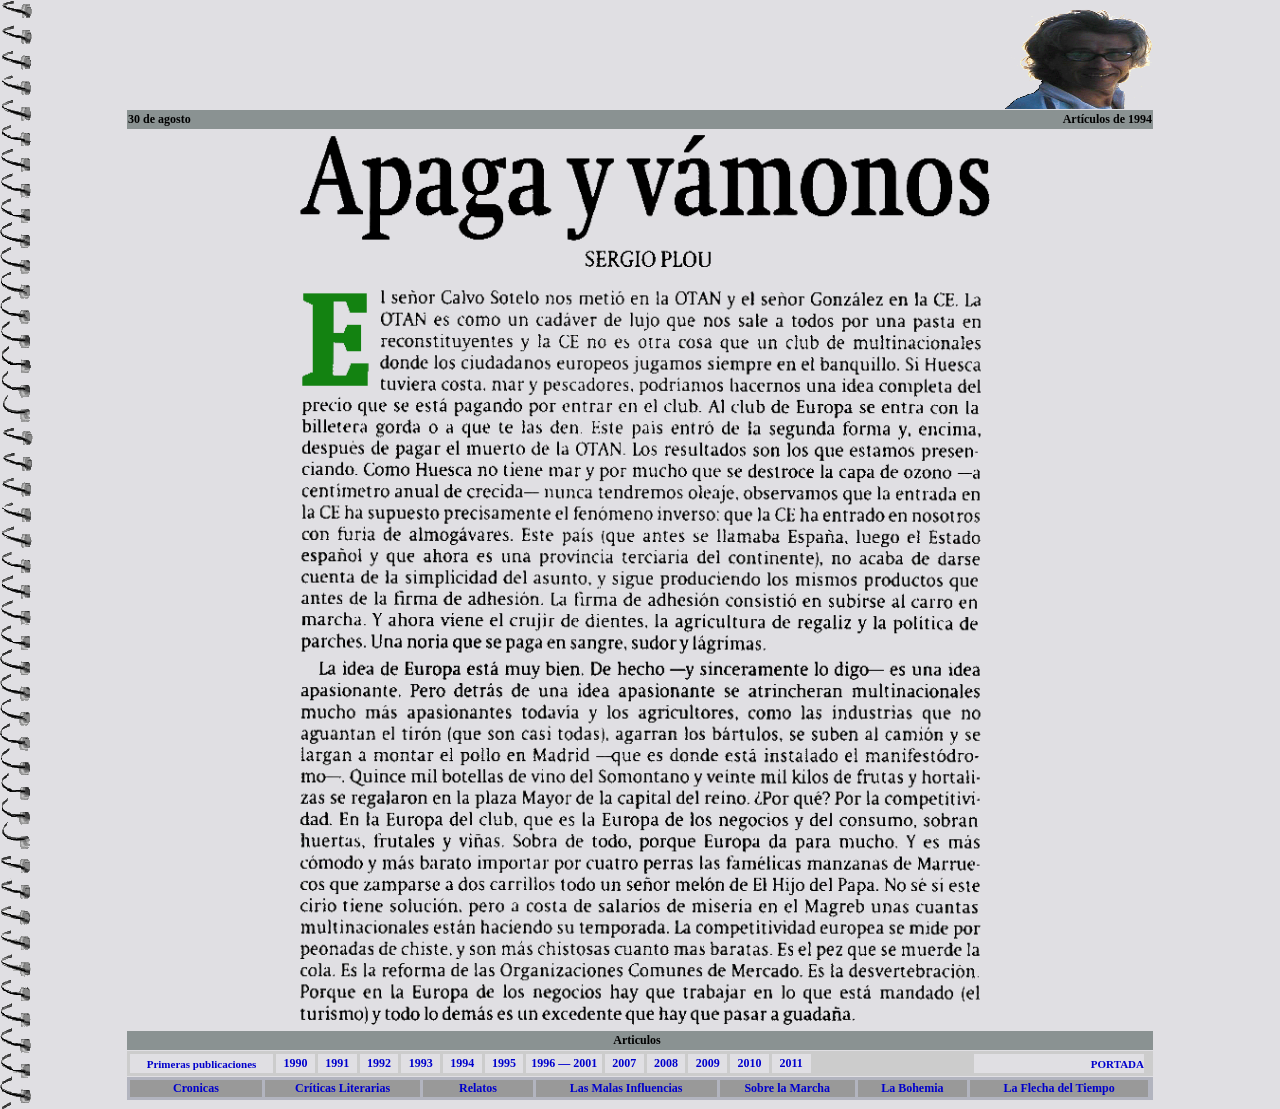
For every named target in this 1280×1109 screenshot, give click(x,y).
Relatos (478, 1088)
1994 (462, 1063)
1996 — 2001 (564, 1063)
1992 (379, 1063)
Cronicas (196, 1088)
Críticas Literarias (342, 1088)
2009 (708, 1063)
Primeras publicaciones (202, 1064)
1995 (504, 1063)
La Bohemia (912, 1088)
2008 (666, 1063)
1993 (421, 1063)
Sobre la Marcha (787, 1088)
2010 (749, 1063)
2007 (624, 1063)
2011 (790, 1063)
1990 (295, 1063)
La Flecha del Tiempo (1058, 1088)
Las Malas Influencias (626, 1088)
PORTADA (1117, 1064)
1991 (337, 1063)
